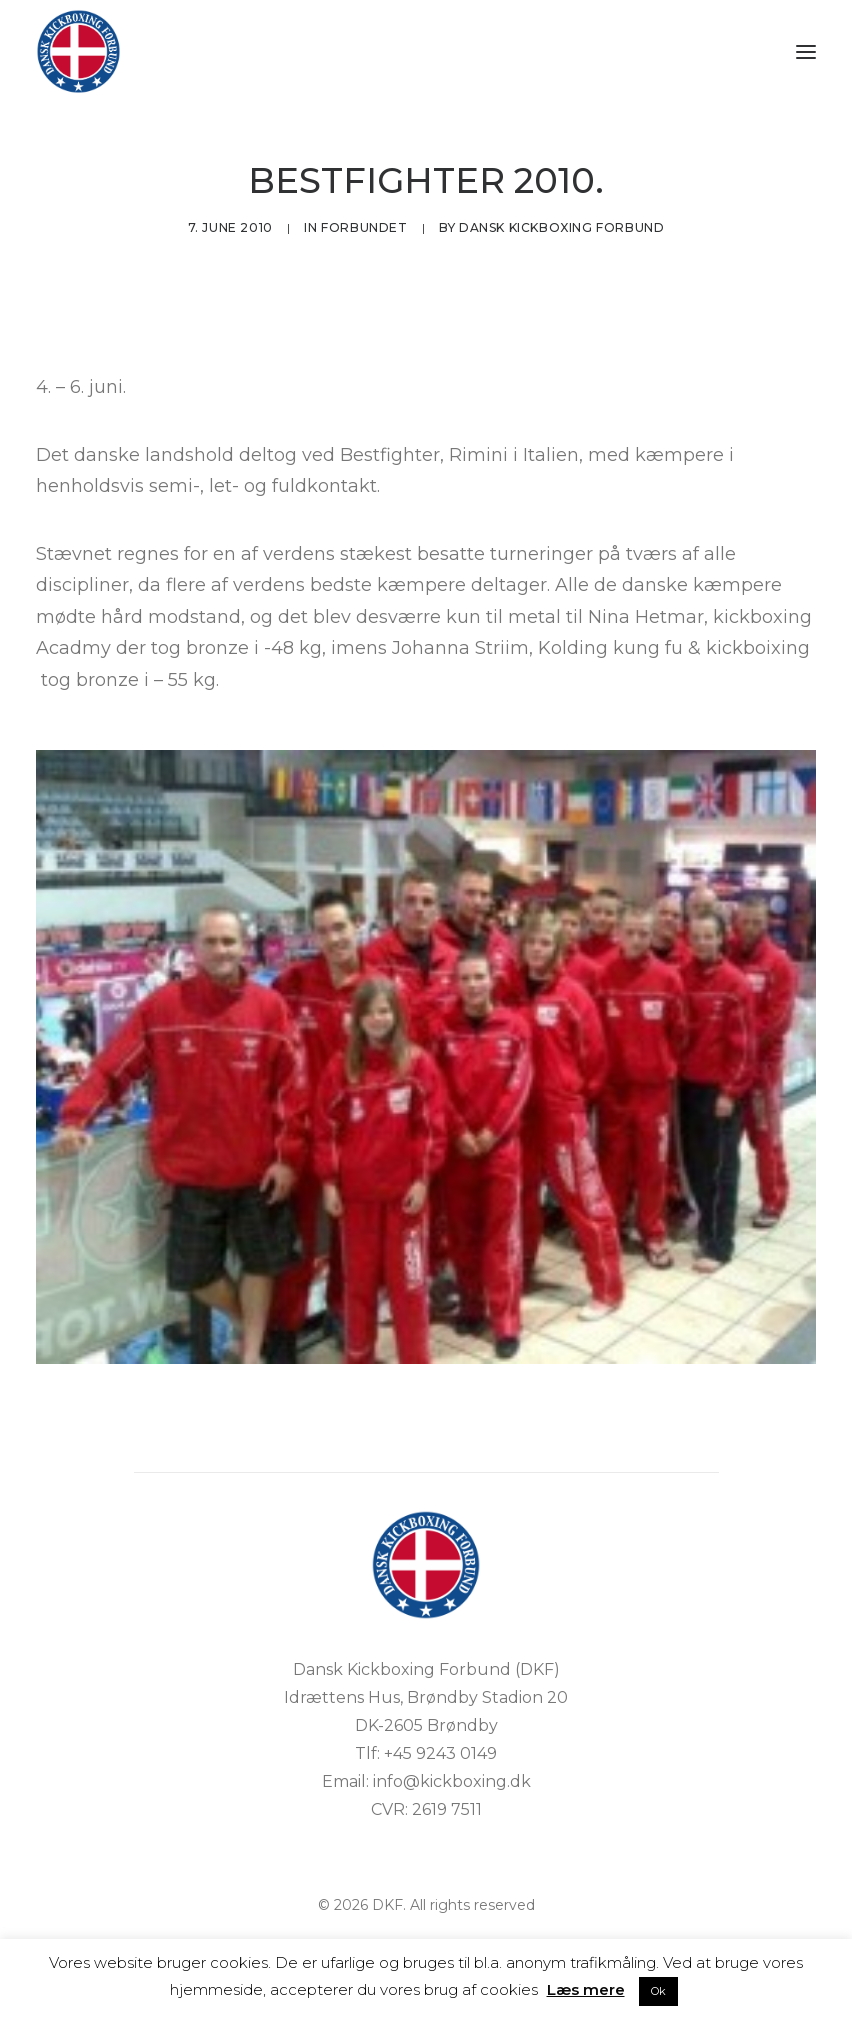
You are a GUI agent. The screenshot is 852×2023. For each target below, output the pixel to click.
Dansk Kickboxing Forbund (561, 227)
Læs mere (586, 1989)
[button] (806, 51)
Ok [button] (658, 1991)
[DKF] (78, 51)
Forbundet (364, 227)
